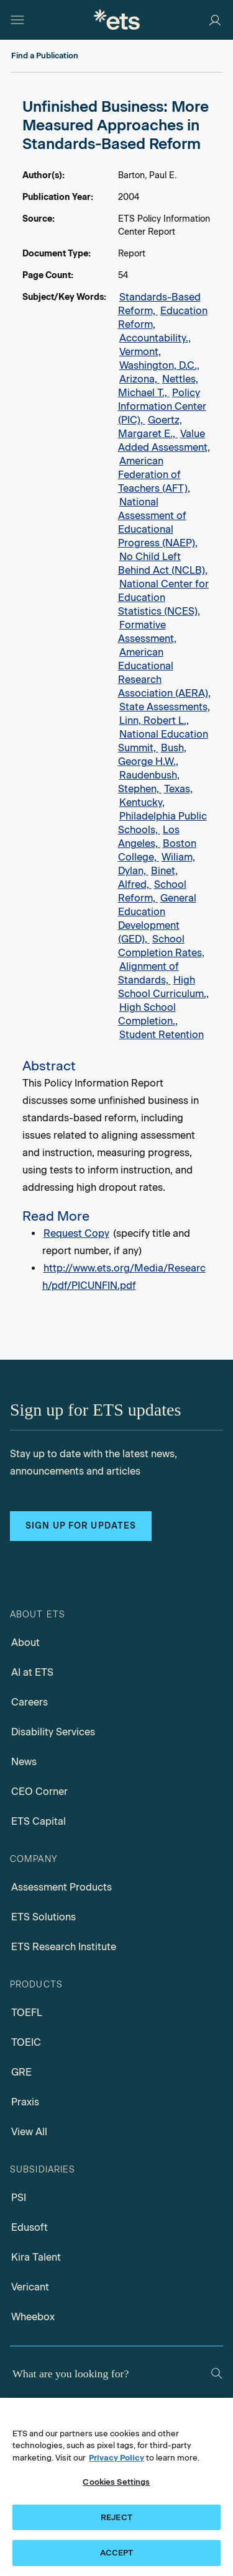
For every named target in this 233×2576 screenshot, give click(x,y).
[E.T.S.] (116, 19)
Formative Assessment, (147, 631)
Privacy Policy (116, 2457)
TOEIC (26, 2042)
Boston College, (157, 850)
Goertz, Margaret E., (150, 427)
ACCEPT (117, 2552)
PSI (18, 2197)
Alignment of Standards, (148, 973)
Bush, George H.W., (152, 754)
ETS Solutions (43, 1917)
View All (29, 2132)
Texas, (178, 789)
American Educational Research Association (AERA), (164, 672)
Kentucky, (142, 802)
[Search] (216, 2373)
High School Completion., (148, 1014)
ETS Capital (38, 1821)
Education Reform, (163, 317)
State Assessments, (164, 707)
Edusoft (29, 2227)
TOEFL (26, 2012)
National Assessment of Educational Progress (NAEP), (158, 522)
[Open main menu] (17, 19)
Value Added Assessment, (164, 440)
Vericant (30, 2287)
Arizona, (139, 379)
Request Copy (76, 1233)
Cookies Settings (116, 2482)
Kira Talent (36, 2257)
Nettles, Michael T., (158, 386)
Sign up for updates (80, 1526)
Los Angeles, (149, 836)
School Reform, (152, 891)
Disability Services (53, 1732)
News (24, 1762)
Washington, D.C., (159, 365)
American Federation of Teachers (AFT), (154, 474)
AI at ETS (32, 1672)
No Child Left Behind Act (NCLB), (163, 563)
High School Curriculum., (163, 987)
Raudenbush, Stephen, (149, 782)
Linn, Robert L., (154, 720)
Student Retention (161, 1035)
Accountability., (155, 338)
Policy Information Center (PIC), (162, 406)
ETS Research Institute (63, 1947)
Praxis (25, 2102)
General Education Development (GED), (157, 918)
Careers (29, 1702)
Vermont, (140, 352)
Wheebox (33, 2317)
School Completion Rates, (161, 946)
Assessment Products (61, 1887)
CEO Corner (39, 1791)
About (25, 1642)
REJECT (116, 2517)
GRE (21, 2072)
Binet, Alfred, (148, 877)
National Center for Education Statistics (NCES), (163, 597)
